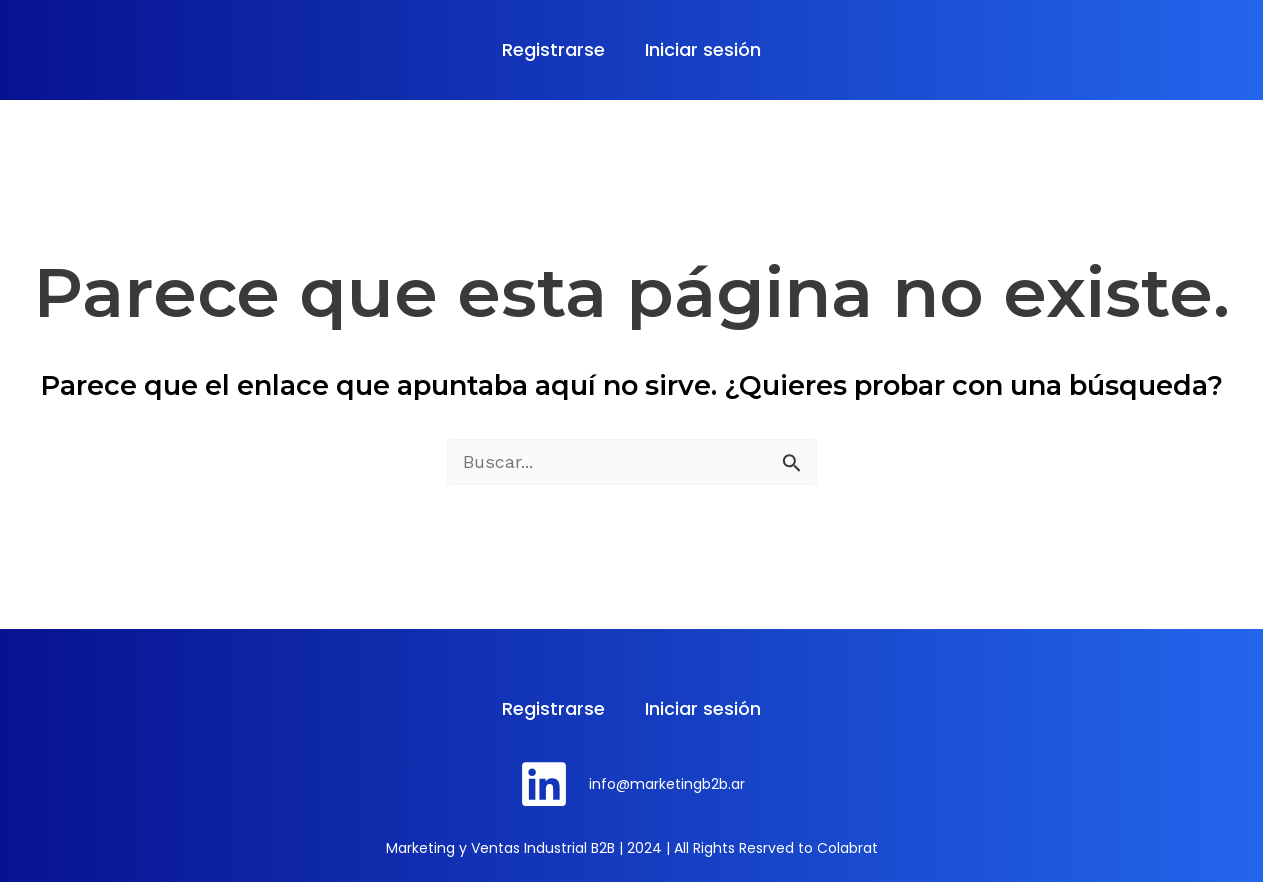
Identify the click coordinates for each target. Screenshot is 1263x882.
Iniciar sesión (703, 49)
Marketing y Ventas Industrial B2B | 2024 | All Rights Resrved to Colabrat (632, 848)
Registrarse (553, 49)
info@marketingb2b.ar (667, 784)
